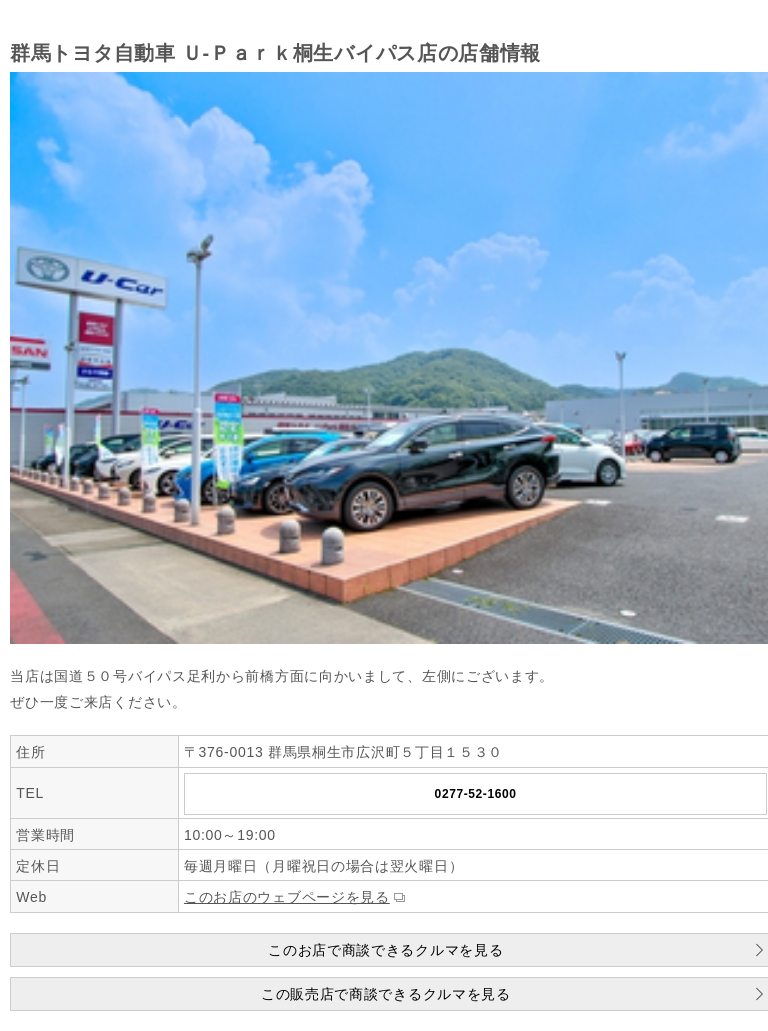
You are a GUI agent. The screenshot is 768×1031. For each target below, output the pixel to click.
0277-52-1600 (476, 794)
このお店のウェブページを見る (287, 897)
